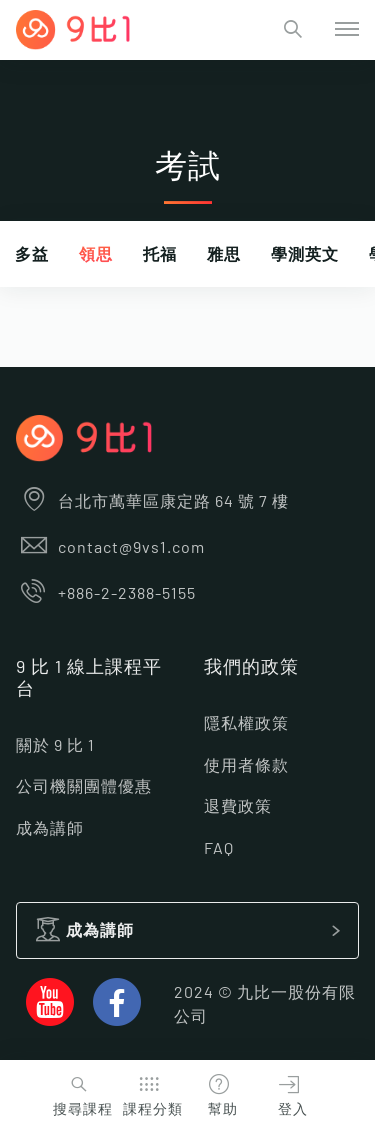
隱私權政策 (246, 724)
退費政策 (238, 807)
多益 (32, 255)
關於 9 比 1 (55, 746)
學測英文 (305, 255)
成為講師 (50, 829)
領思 (96, 255)
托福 (160, 255)
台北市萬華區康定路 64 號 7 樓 (152, 502)
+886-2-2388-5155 (106, 594)
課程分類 (150, 1093)
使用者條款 (246, 766)
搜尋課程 (80, 1093)
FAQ (219, 849)
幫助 (219, 1093)
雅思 (224, 255)
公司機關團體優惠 (84, 787)
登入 (289, 1093)
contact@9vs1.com (110, 548)
